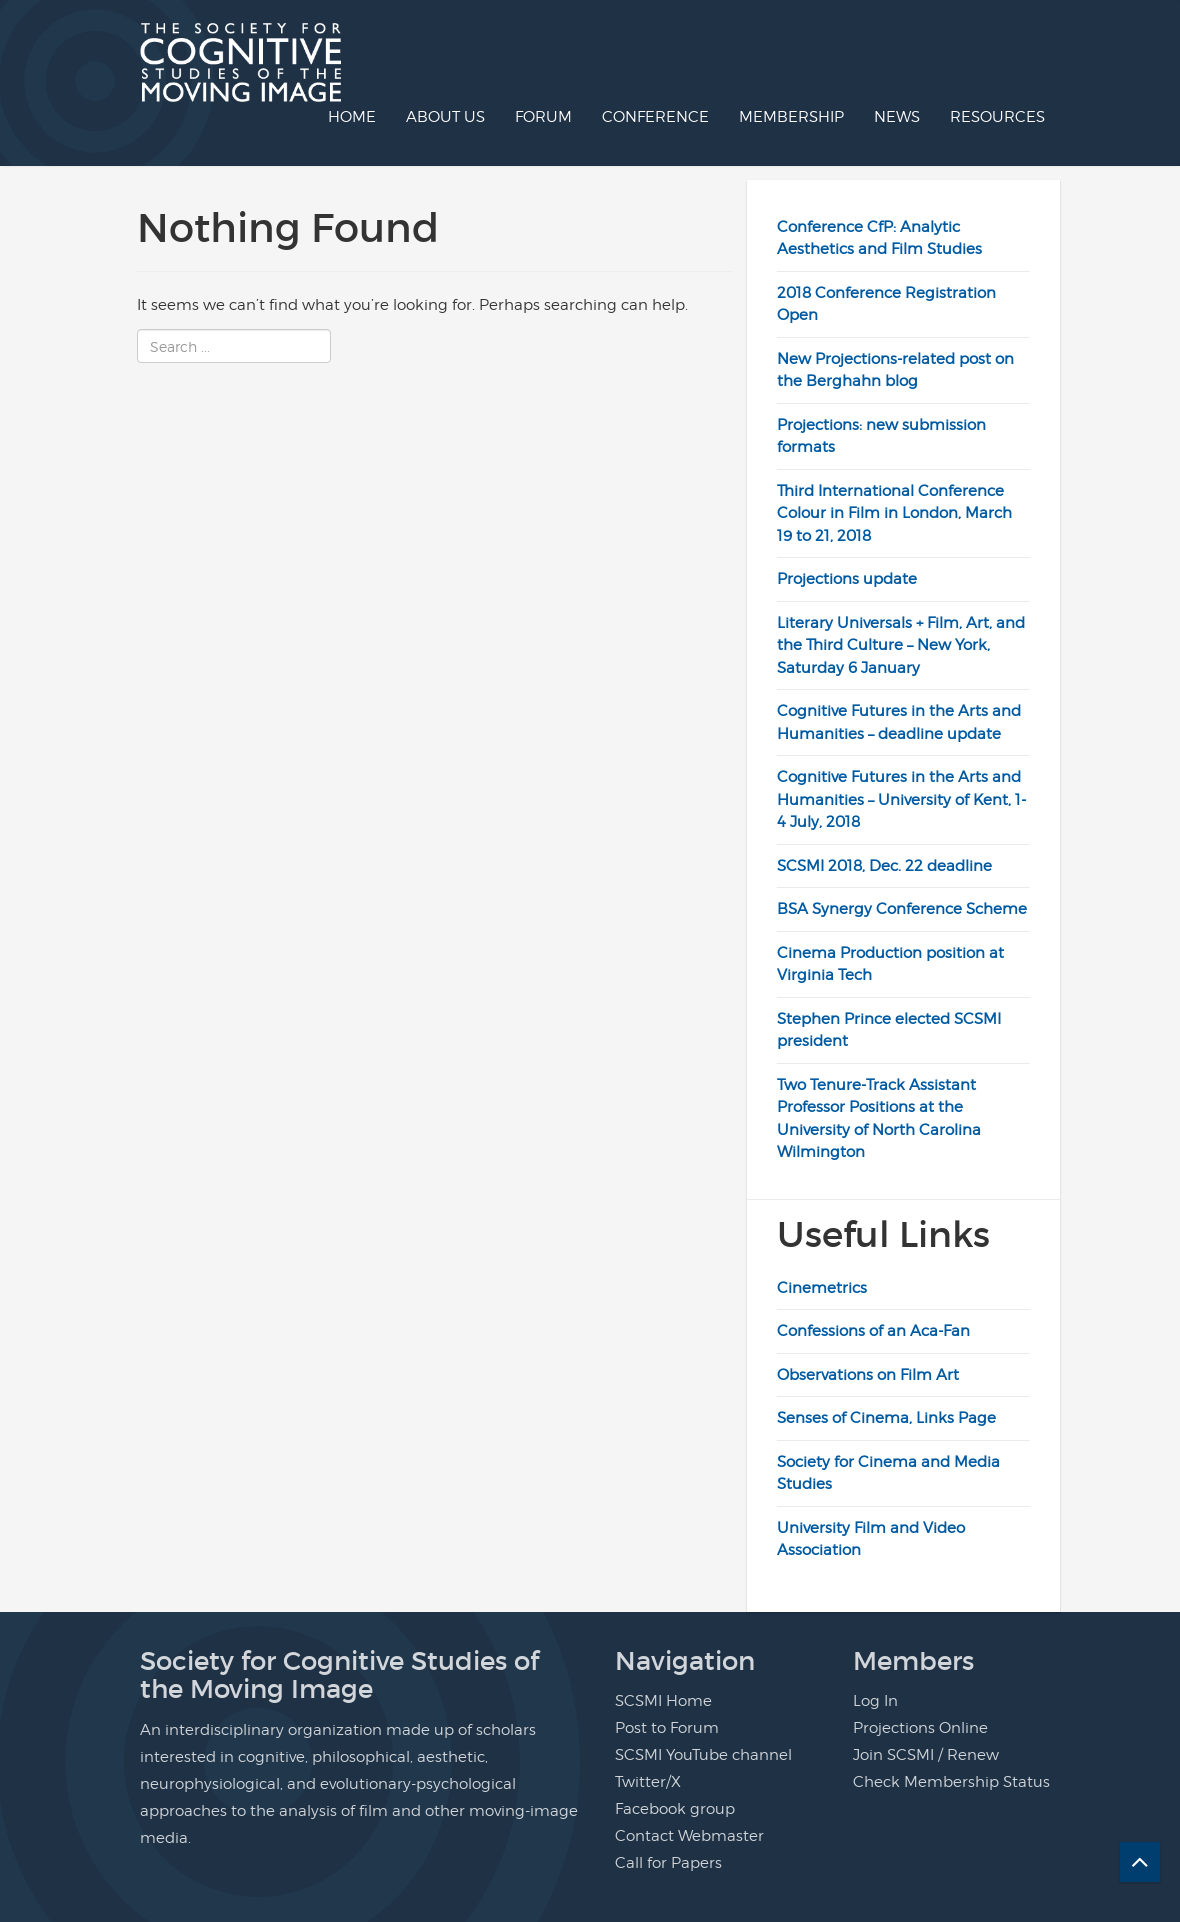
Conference (655, 117)
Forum (543, 117)
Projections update (847, 579)
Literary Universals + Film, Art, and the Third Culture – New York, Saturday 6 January (901, 645)
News (897, 117)
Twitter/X (648, 1782)
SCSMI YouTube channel (703, 1755)
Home (352, 117)
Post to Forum (667, 1728)
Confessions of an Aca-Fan (873, 1331)
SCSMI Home (663, 1701)
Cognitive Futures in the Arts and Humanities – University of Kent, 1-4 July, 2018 (901, 799)
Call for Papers (668, 1863)
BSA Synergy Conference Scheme (902, 909)
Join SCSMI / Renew (926, 1755)
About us (445, 117)
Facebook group (675, 1809)
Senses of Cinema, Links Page (886, 1418)
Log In (875, 1701)
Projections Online (920, 1728)
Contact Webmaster (689, 1836)
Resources (997, 117)
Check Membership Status (951, 1782)
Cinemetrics (822, 1288)
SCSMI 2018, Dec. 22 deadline (884, 866)
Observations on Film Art (868, 1375)
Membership (791, 117)
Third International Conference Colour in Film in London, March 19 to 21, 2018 (894, 513)
